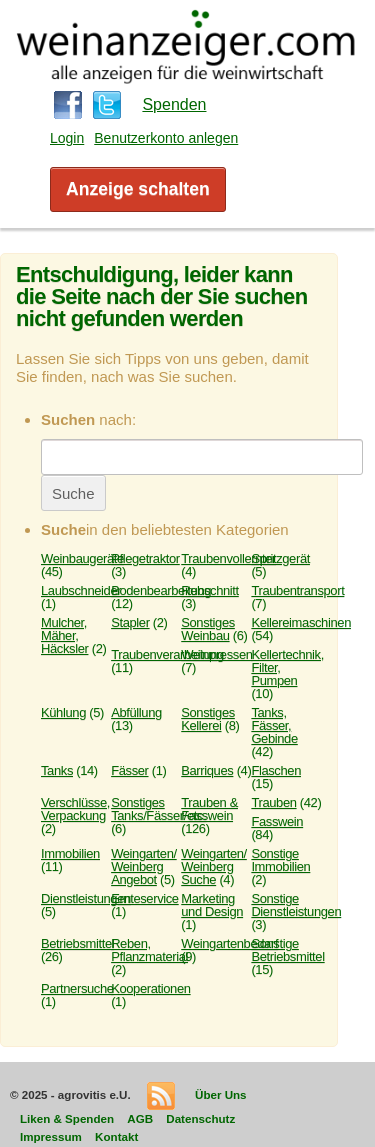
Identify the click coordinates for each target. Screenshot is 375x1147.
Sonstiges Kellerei (208, 719)
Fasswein (277, 821)
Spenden (174, 104)
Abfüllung (136, 712)
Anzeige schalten (138, 189)
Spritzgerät (280, 558)
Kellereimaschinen (301, 622)
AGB (140, 1118)
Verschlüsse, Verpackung (75, 809)
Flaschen (276, 770)
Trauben (273, 802)
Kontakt (116, 1136)
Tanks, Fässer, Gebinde (274, 725)
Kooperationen (151, 988)
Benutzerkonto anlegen (166, 138)
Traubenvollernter (228, 558)
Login (67, 138)
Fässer (129, 770)
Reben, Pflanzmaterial (149, 950)
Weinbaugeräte (82, 558)
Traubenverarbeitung (167, 654)
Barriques (207, 770)
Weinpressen (216, 654)
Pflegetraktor (145, 558)
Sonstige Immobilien (280, 860)
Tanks (57, 770)
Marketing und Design (212, 905)
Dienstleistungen (86, 898)
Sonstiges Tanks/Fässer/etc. (158, 809)
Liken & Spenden (67, 1118)
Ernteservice (145, 898)
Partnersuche (77, 988)
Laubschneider (81, 590)
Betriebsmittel (77, 943)
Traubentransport (297, 590)
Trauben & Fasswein (209, 809)
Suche (73, 493)
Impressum (51, 1136)
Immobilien (70, 853)
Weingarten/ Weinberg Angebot (144, 866)
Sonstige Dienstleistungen (296, 905)
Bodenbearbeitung (161, 590)
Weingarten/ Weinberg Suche (214, 866)
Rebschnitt (210, 590)
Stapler (130, 622)
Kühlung (63, 712)
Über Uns (221, 1094)
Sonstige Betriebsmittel (287, 950)
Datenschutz (200, 1118)
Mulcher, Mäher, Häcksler (64, 635)
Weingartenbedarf (229, 943)
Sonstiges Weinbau (208, 629)
